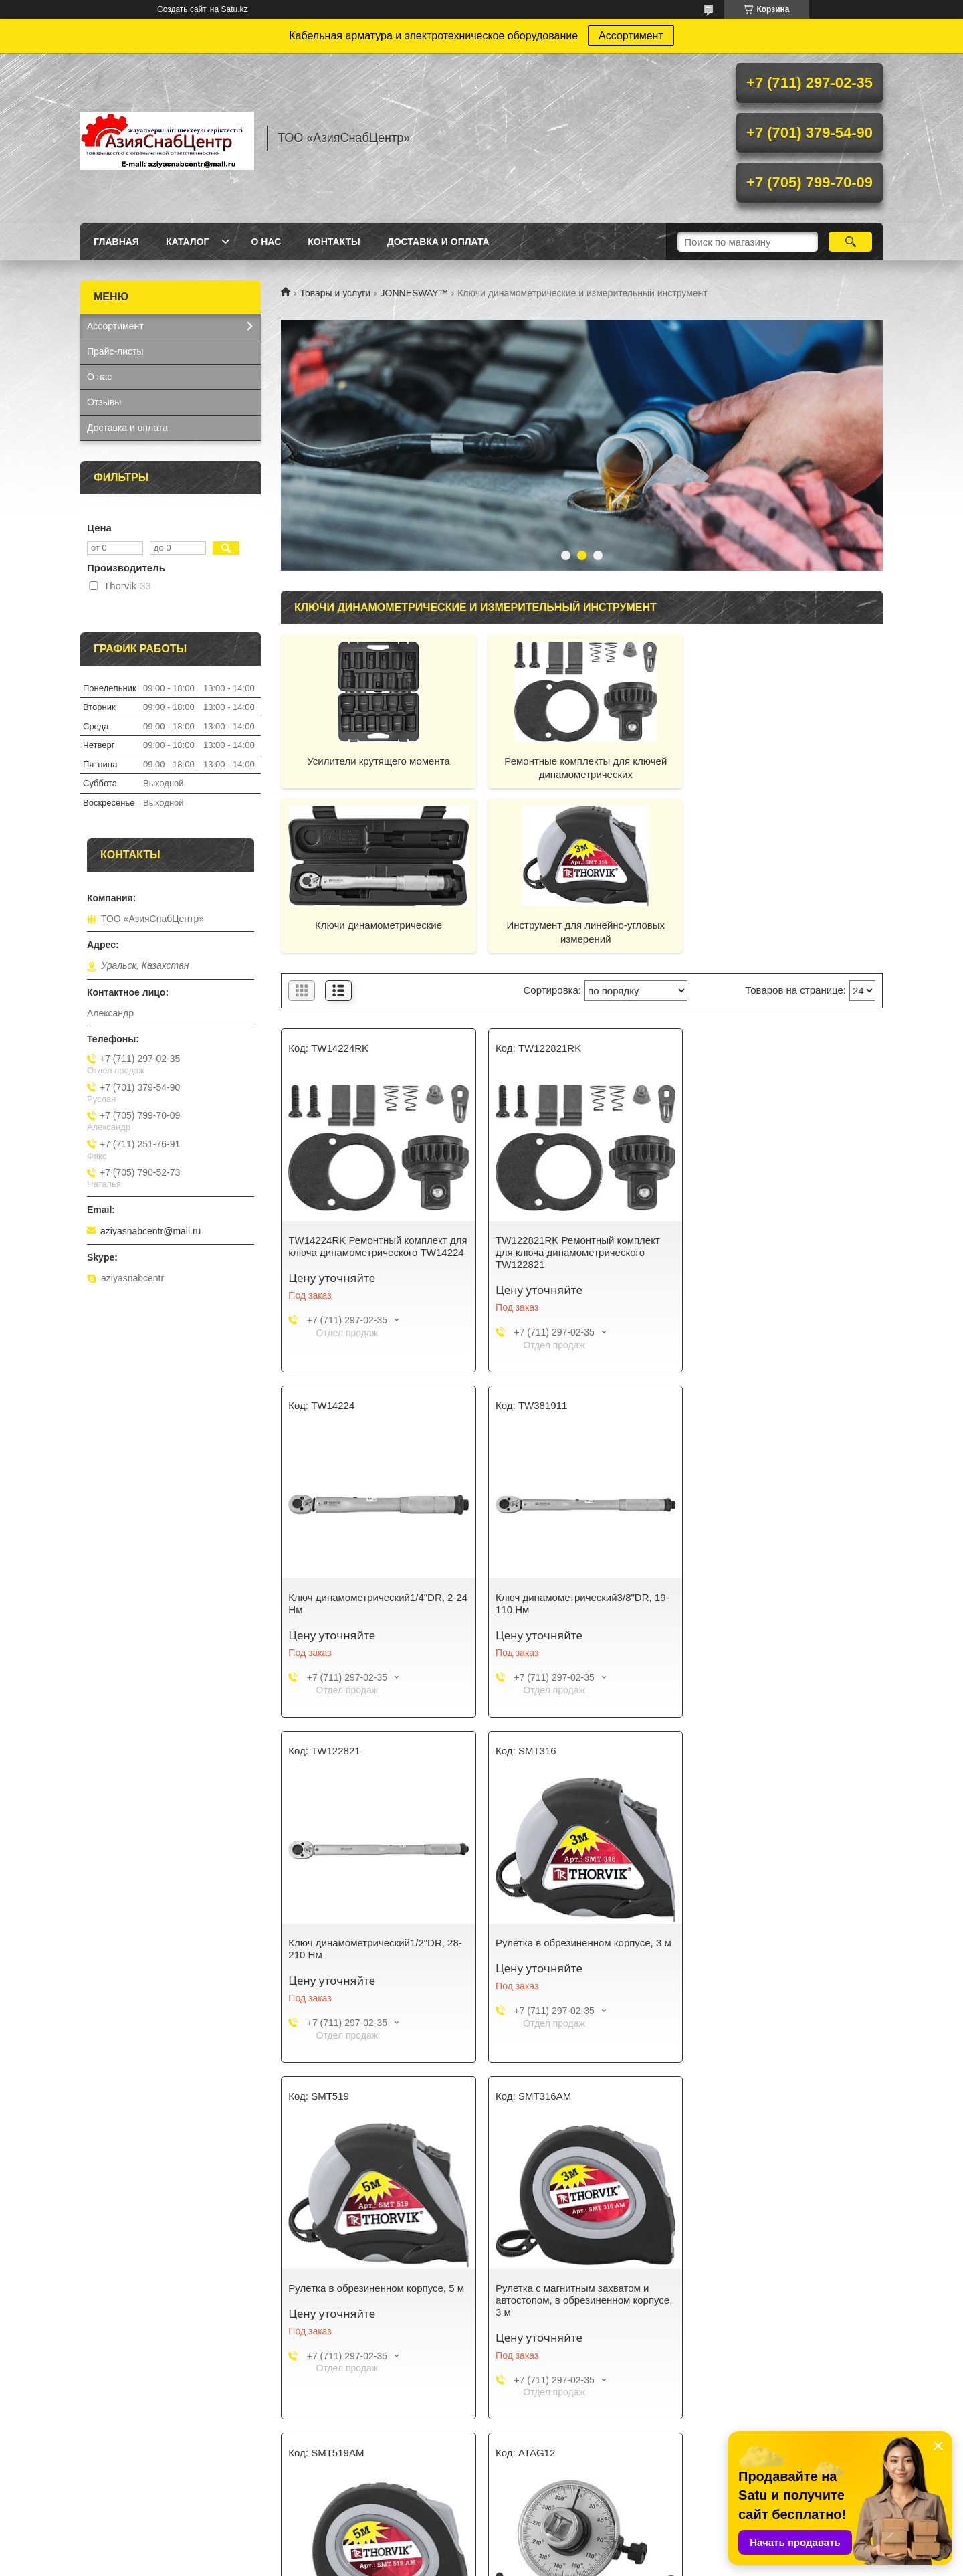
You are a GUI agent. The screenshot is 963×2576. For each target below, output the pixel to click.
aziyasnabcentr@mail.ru (150, 1231)
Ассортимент (631, 35)
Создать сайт (182, 9)
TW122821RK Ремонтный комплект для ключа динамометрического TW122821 (575, 1252)
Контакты (334, 241)
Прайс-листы (115, 351)
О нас (266, 241)
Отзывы (104, 402)
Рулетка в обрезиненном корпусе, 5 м (376, 1942)
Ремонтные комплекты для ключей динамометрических (582, 767)
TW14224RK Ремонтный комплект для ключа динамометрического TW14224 (367, 1252)
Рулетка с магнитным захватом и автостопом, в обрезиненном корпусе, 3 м (581, 1954)
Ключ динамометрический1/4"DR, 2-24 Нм (781, 1246)
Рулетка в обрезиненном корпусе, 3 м (785, 1597)
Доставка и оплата (438, 241)
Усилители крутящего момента (377, 761)
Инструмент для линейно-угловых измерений (377, 931)
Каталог (187, 241)
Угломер (307, 2300)
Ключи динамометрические (786, 761)
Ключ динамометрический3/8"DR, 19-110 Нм (374, 1603)
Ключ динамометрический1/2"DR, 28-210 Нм (579, 1603)
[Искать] (850, 242)
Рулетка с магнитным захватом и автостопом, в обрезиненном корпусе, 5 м (786, 1954)
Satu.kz (538, 2551)
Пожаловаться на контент (528, 2563)
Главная (116, 241)
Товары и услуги (335, 293)
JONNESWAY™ (414, 293)
